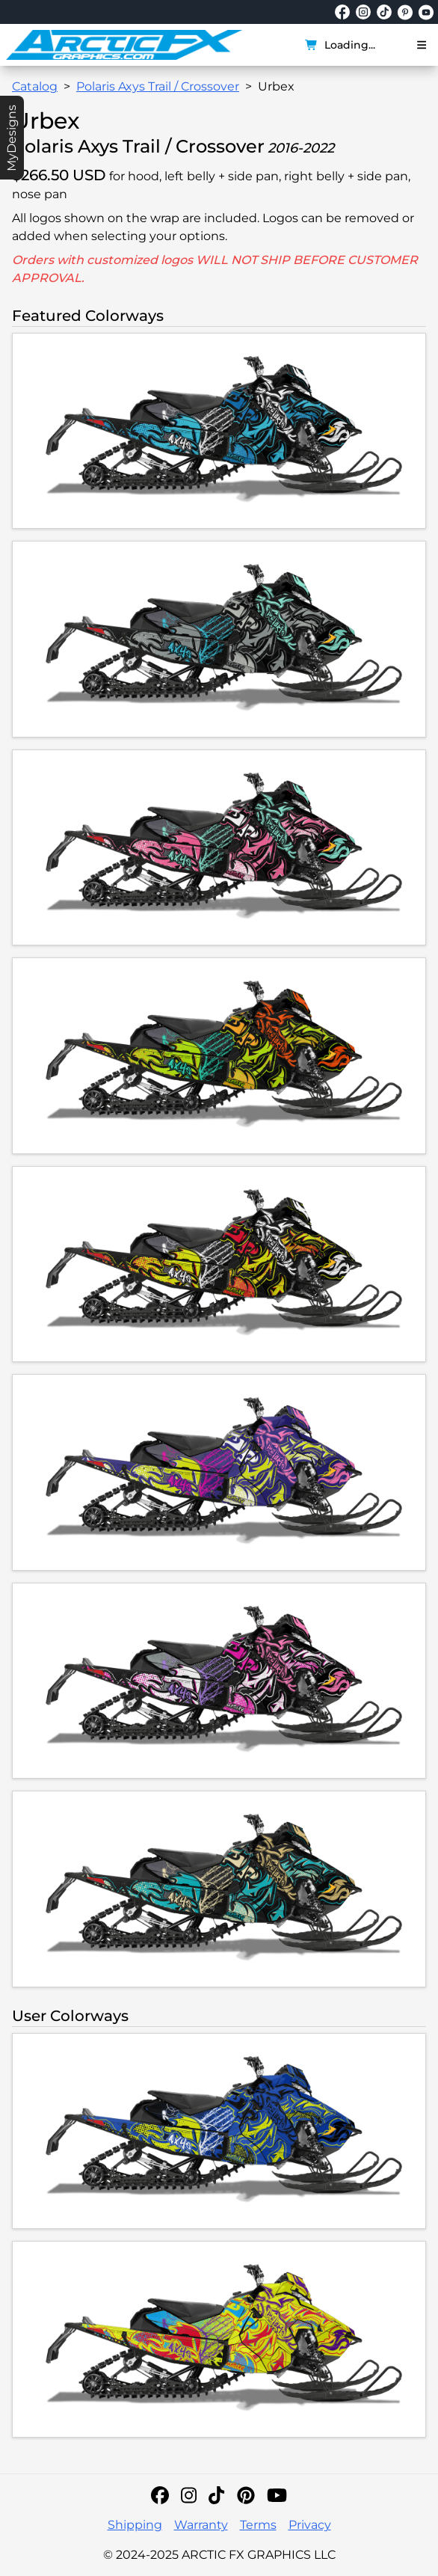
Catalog (35, 86)
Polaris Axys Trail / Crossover (157, 86)
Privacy (310, 2525)
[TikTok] (216, 2495)
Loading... (340, 45)
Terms (258, 2525)
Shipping (135, 2525)
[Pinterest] (246, 2495)
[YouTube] (277, 2495)
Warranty (201, 2525)
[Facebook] (160, 2495)
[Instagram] (189, 2495)
